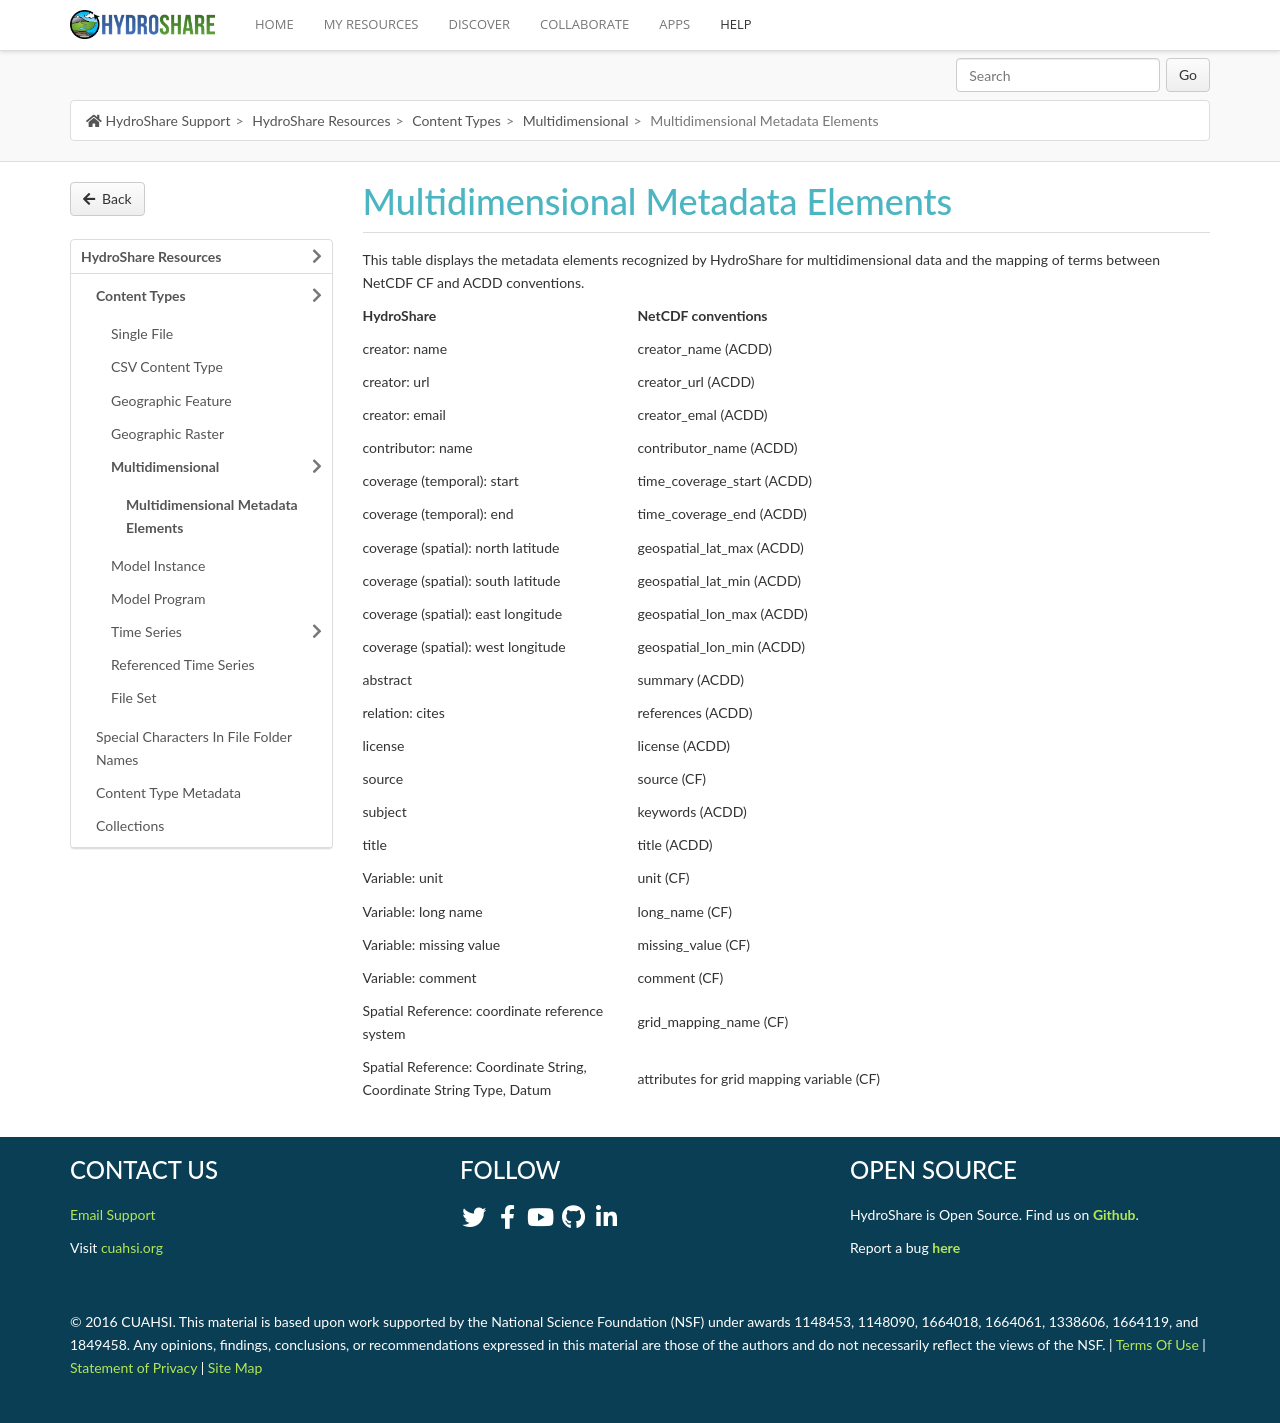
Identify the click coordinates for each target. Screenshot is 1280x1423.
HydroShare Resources (321, 120)
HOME (274, 24)
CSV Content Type (167, 366)
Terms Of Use (1157, 1344)
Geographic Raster (167, 433)
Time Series (146, 631)
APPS (674, 24)
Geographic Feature (171, 400)
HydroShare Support (158, 120)
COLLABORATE (584, 24)
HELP (735, 24)
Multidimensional (576, 120)
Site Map (235, 1367)
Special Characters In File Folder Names (194, 748)
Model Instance (158, 565)
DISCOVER (480, 24)
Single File (142, 333)
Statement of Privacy (133, 1367)
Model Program (158, 598)
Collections (130, 825)
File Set (133, 697)
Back (107, 198)
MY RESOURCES (371, 24)
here (946, 1247)
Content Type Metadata (168, 792)
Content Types (456, 120)
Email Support (113, 1214)
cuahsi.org (132, 1247)
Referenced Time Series (183, 664)
